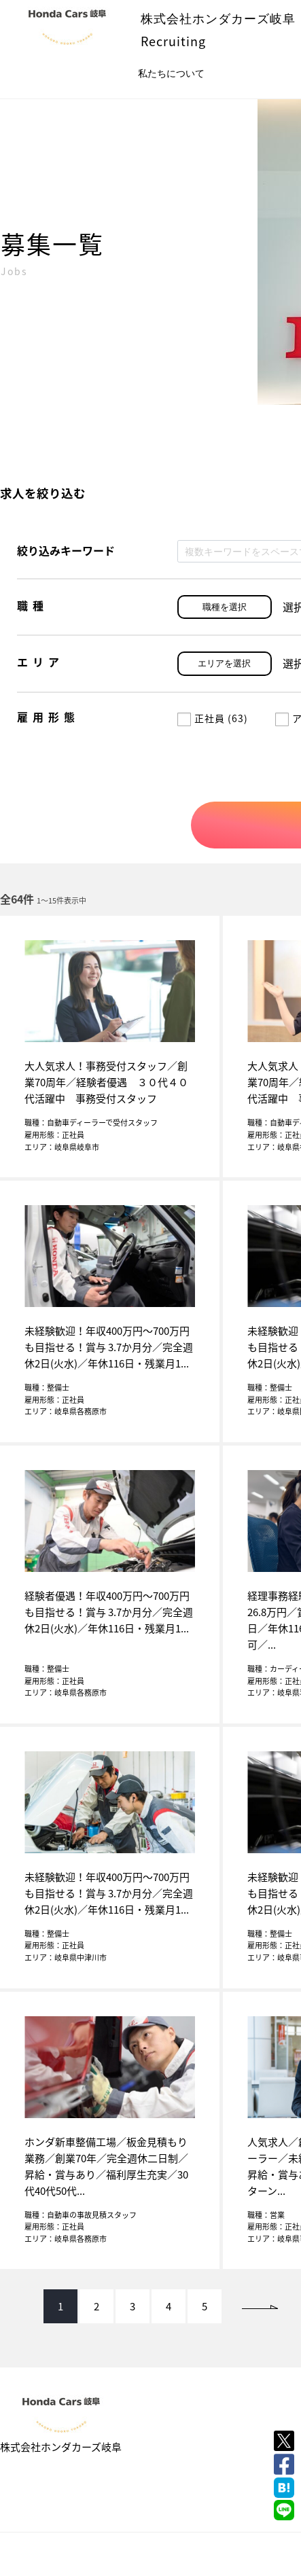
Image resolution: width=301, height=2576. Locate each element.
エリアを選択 (224, 663)
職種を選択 (224, 607)
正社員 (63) (212, 718)
